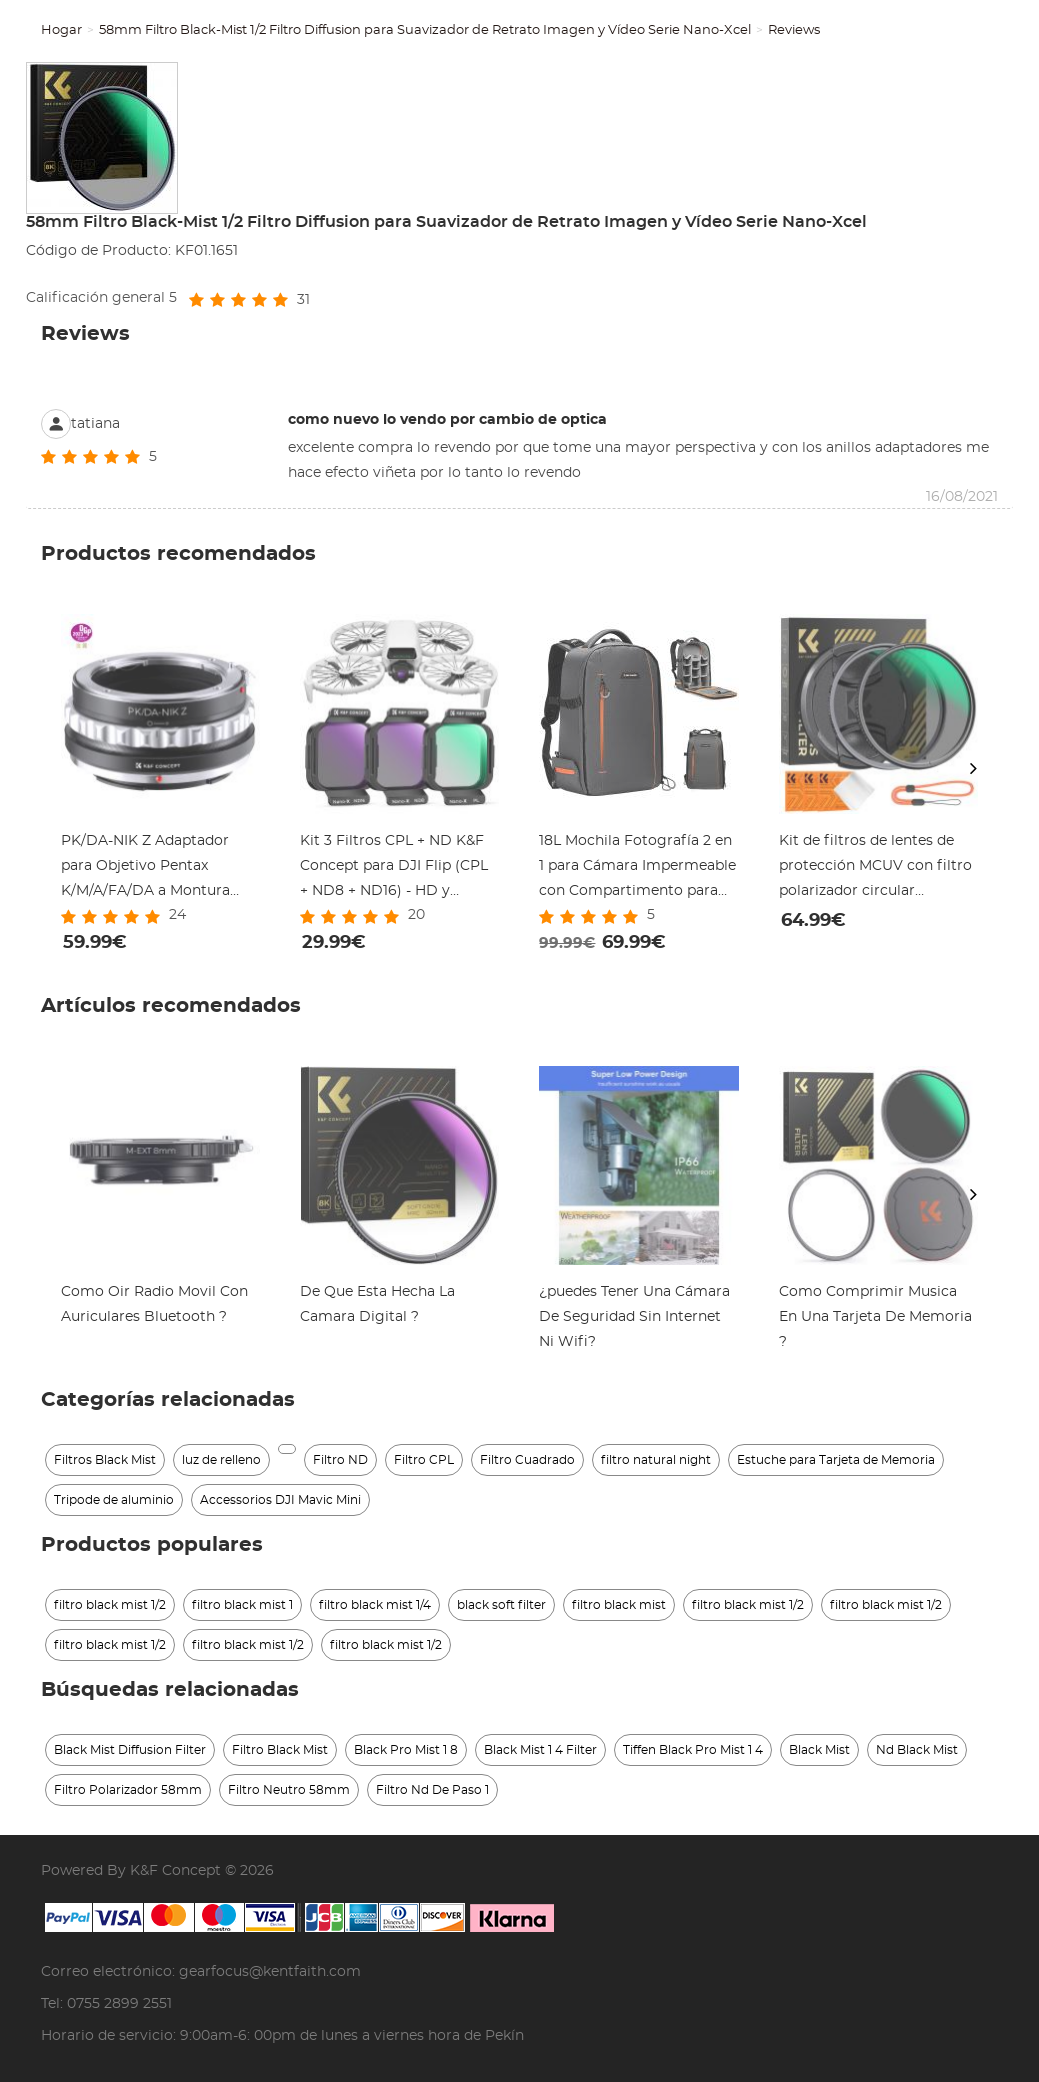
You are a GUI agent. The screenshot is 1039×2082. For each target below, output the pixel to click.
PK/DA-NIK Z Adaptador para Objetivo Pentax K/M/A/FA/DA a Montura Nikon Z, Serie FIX (145, 869)
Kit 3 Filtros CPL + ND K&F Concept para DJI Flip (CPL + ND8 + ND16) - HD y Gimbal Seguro (394, 869)
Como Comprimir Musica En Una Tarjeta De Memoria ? (875, 1317)
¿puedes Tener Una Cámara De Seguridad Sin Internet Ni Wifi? (634, 1317)
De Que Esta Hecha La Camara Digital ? (377, 1304)
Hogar (61, 30)
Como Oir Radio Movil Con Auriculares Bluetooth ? (154, 1304)
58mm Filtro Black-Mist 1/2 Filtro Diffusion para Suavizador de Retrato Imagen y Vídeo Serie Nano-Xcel (425, 30)
